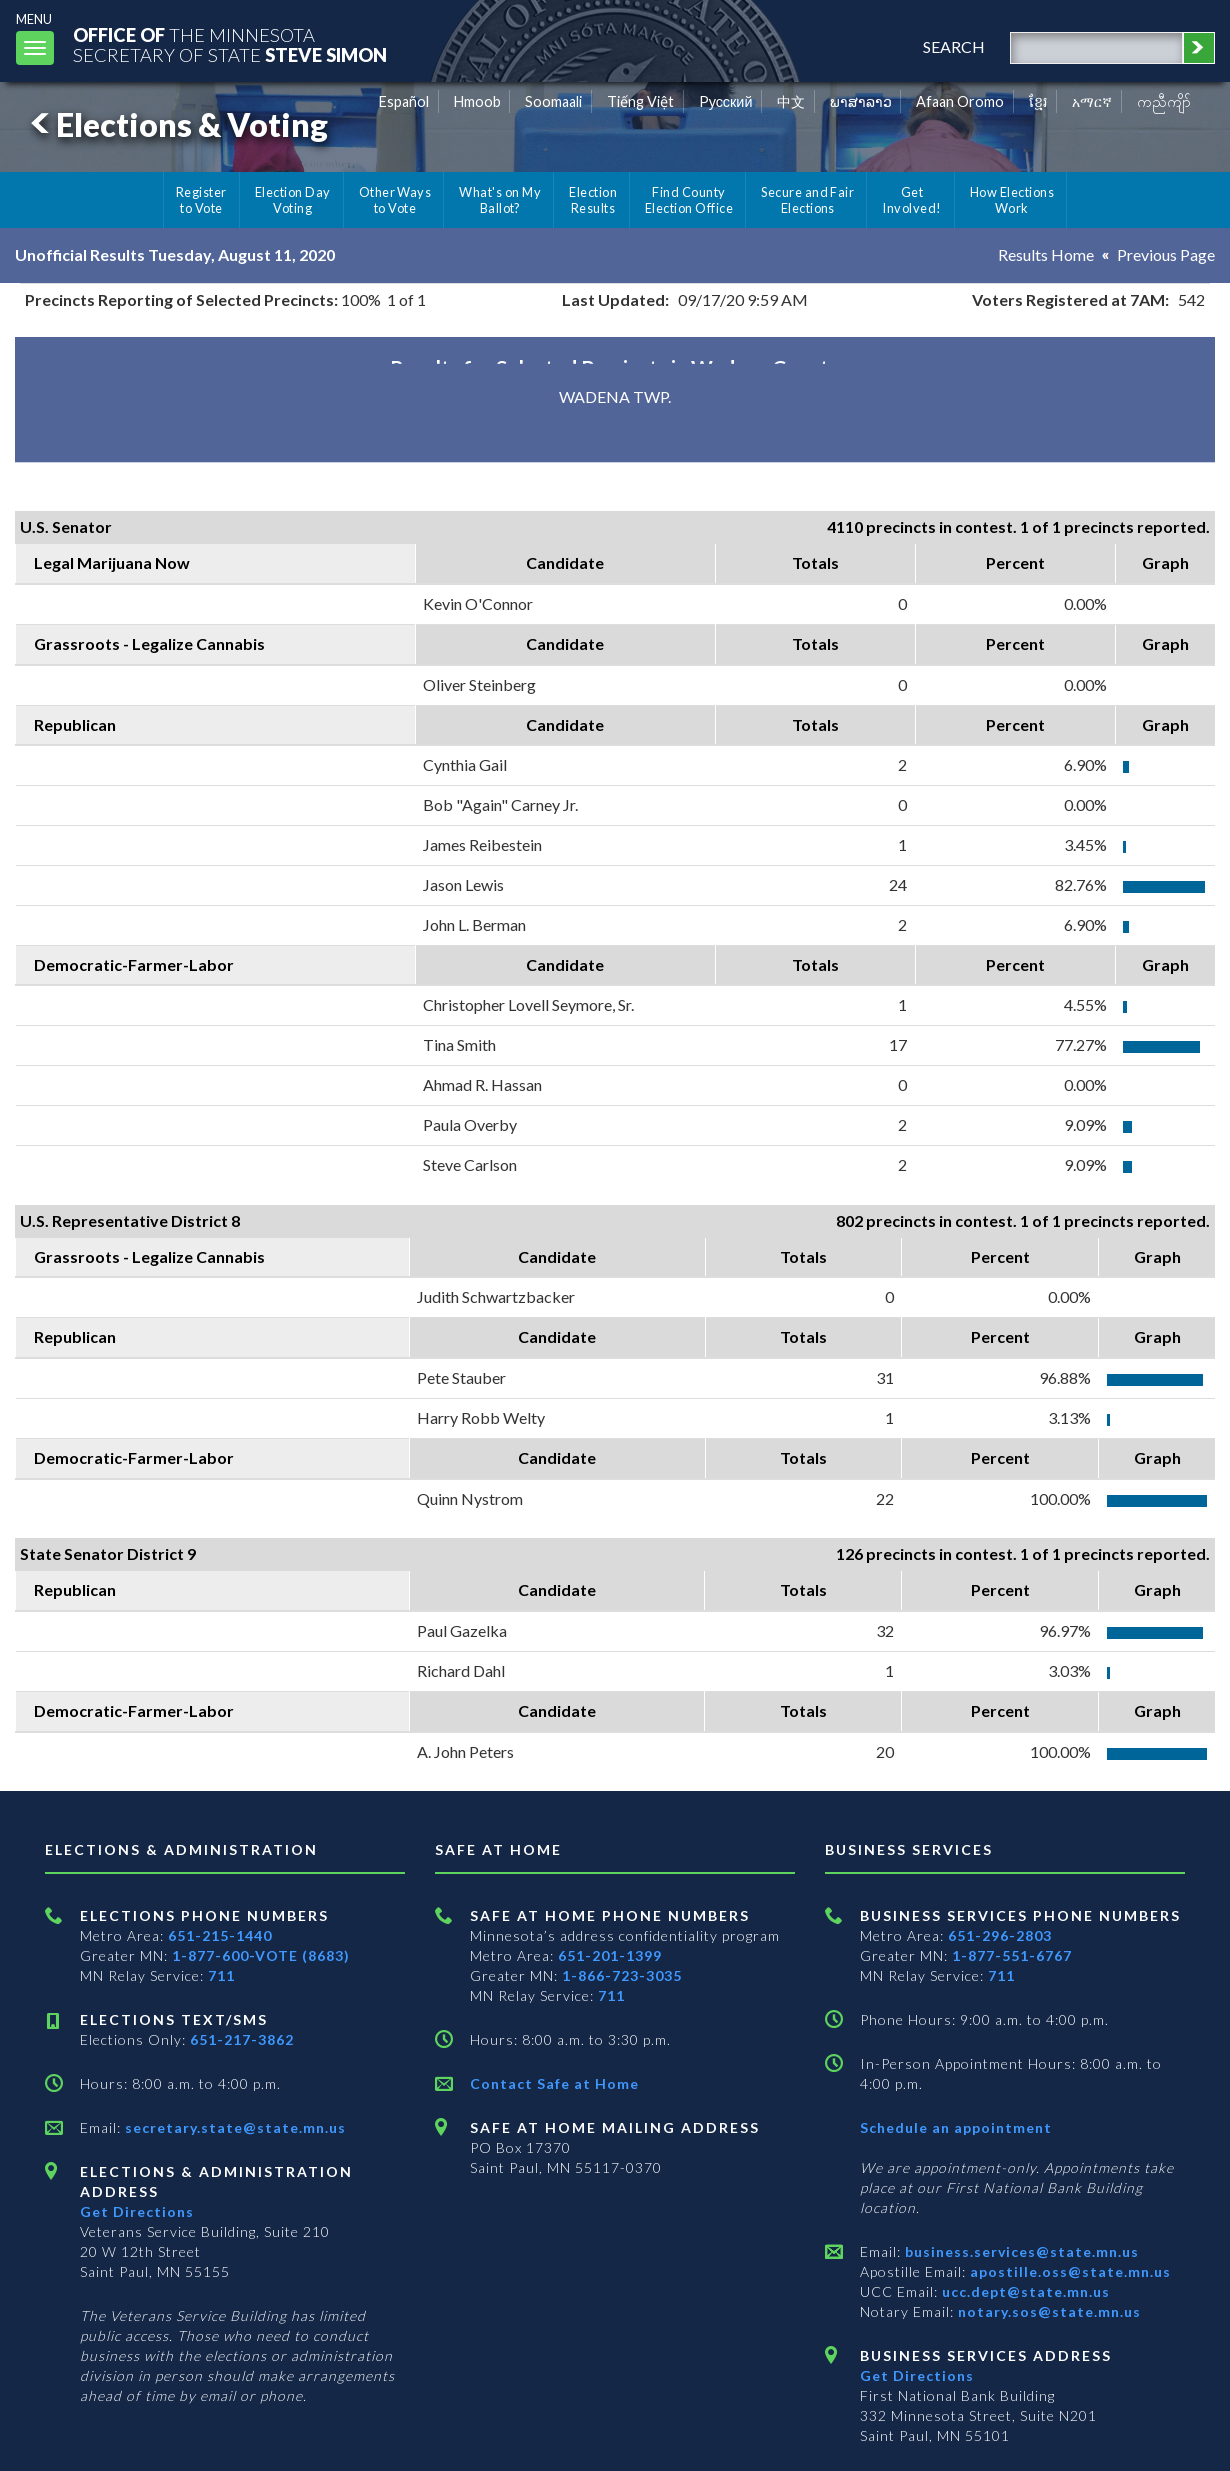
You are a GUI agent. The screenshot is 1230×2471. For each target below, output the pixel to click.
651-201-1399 (610, 1955)
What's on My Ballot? (500, 200)
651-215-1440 (220, 1935)
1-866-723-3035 (622, 1975)
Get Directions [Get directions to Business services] (917, 2375)
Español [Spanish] (404, 101)
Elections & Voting (176, 124)
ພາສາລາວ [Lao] (861, 101)
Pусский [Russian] (726, 101)
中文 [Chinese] (791, 101)
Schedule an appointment (956, 2127)
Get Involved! (911, 200)
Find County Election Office (689, 200)
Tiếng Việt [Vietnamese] (640, 101)
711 (221, 1975)
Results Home (1046, 254)
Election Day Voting (293, 200)
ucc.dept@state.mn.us (1024, 2291)
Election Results (593, 200)
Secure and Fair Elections (807, 200)
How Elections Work (1012, 200)
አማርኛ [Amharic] (1092, 101)
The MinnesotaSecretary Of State (230, 44)
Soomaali (553, 101)
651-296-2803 (1000, 1935)
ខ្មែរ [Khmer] (1038, 101)
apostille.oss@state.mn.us (1068, 2271)
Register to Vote (201, 200)
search (954, 46)
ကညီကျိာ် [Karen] (1164, 101)
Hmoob (477, 101)
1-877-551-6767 (1012, 1955)
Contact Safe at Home (554, 2083)
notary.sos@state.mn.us (1047, 2311)
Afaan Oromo (960, 101)
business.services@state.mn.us (1020, 2251)
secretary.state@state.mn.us (233, 2127)
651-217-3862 (242, 2039)
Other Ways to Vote (395, 200)
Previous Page (1166, 254)
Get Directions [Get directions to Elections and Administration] (137, 2211)
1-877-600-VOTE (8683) (261, 1955)
